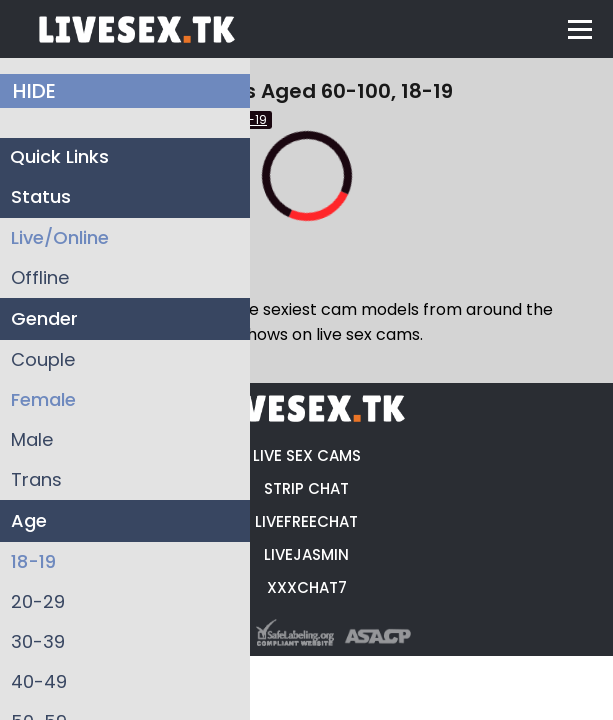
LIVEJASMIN (306, 554)
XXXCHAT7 (307, 587)
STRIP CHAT (306, 488)
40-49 (39, 681)
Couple (43, 359)
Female (43, 399)
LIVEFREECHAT (306, 521)
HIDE (34, 91)
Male (32, 439)
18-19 (33, 561)
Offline (40, 277)
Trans (36, 479)
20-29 (38, 601)
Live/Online (60, 237)
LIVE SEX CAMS (307, 455)
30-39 (38, 641)
